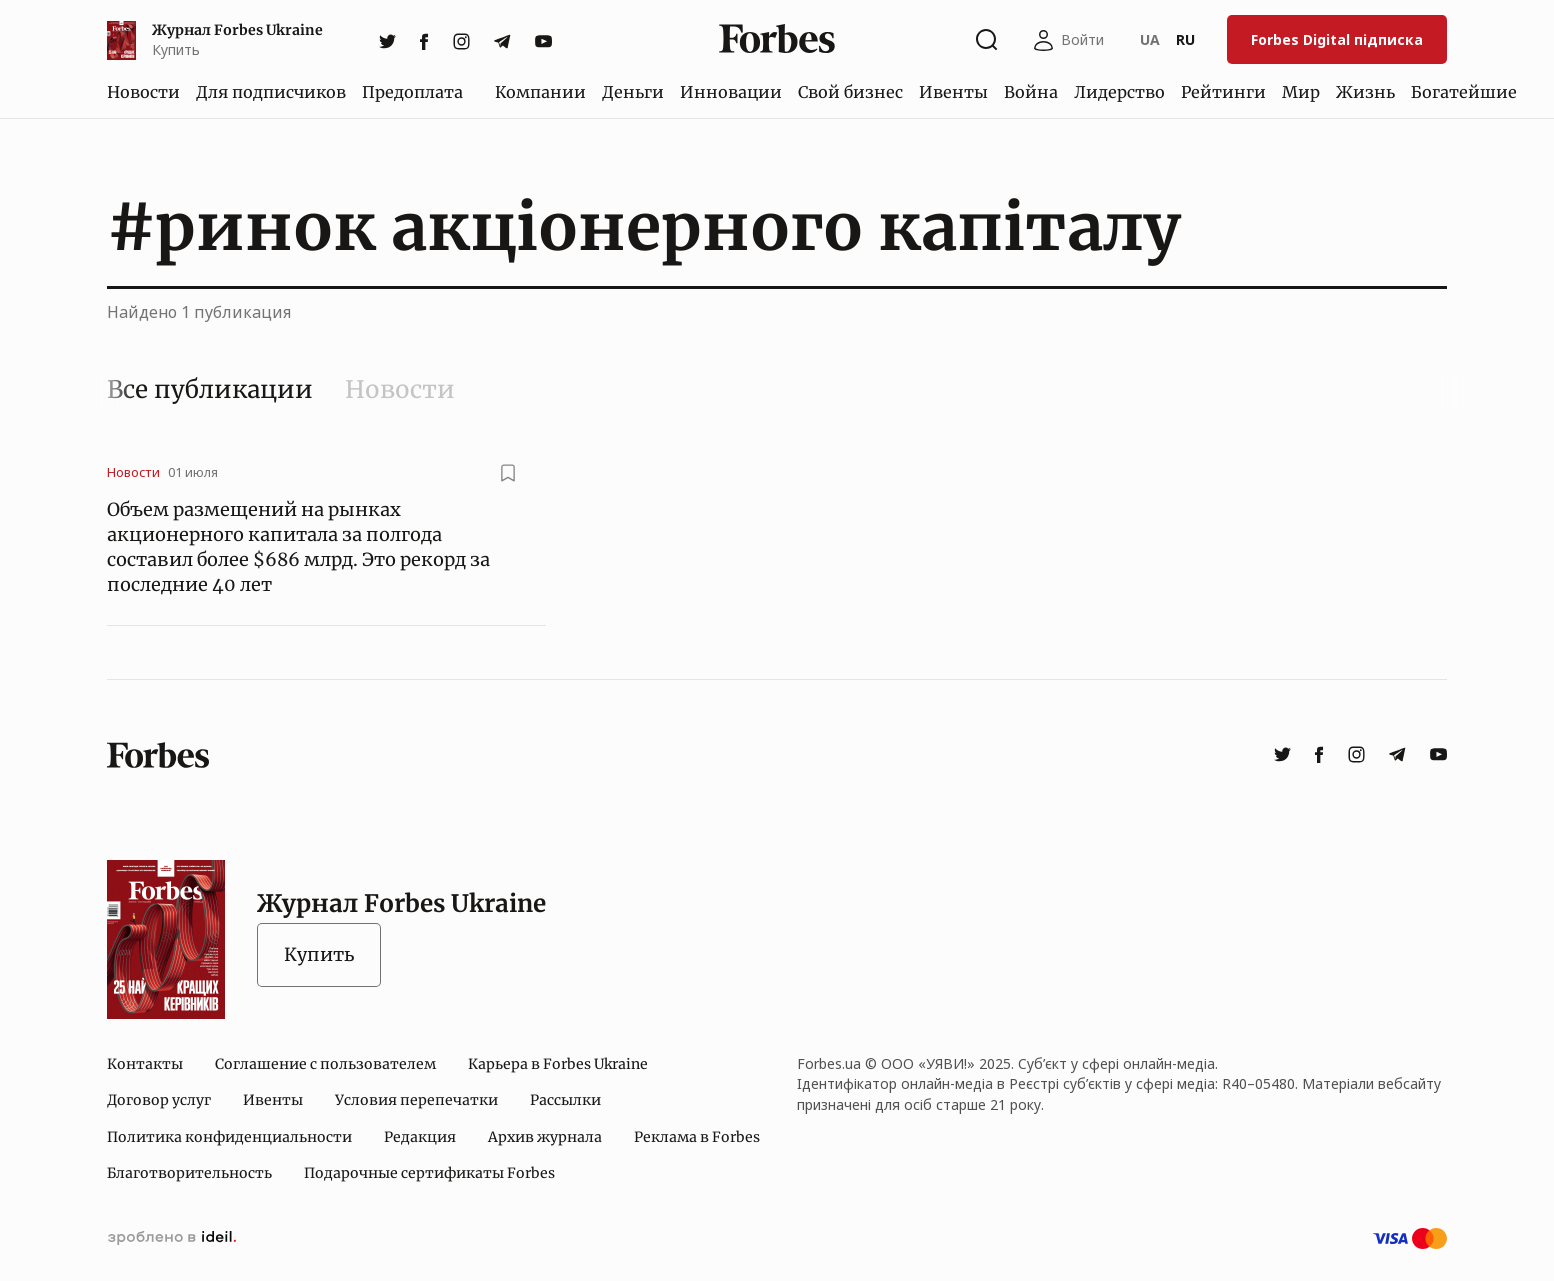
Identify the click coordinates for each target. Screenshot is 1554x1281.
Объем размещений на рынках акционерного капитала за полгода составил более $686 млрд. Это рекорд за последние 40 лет (298, 547)
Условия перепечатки (416, 1100)
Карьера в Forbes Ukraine (558, 1064)
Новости (143, 92)
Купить (319, 954)
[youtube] (543, 40)
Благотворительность (189, 1173)
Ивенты (953, 92)
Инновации (731, 92)
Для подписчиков (271, 92)
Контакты (145, 1064)
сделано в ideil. (172, 1238)
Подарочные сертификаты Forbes (429, 1173)
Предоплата (412, 92)
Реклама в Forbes (697, 1137)
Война (1031, 92)
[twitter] (387, 40)
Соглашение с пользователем (325, 1064)
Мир (1301, 92)
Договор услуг (159, 1100)
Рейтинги (1223, 92)
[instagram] (461, 40)
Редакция (420, 1137)
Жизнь (1365, 92)
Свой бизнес (850, 92)
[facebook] (424, 40)
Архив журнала (545, 1137)
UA (1150, 39)
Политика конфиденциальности (229, 1137)
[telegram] (502, 40)
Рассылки (565, 1100)
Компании (540, 92)
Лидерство (1119, 92)
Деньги (633, 92)
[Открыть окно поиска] (987, 40)
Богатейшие (1464, 92)
